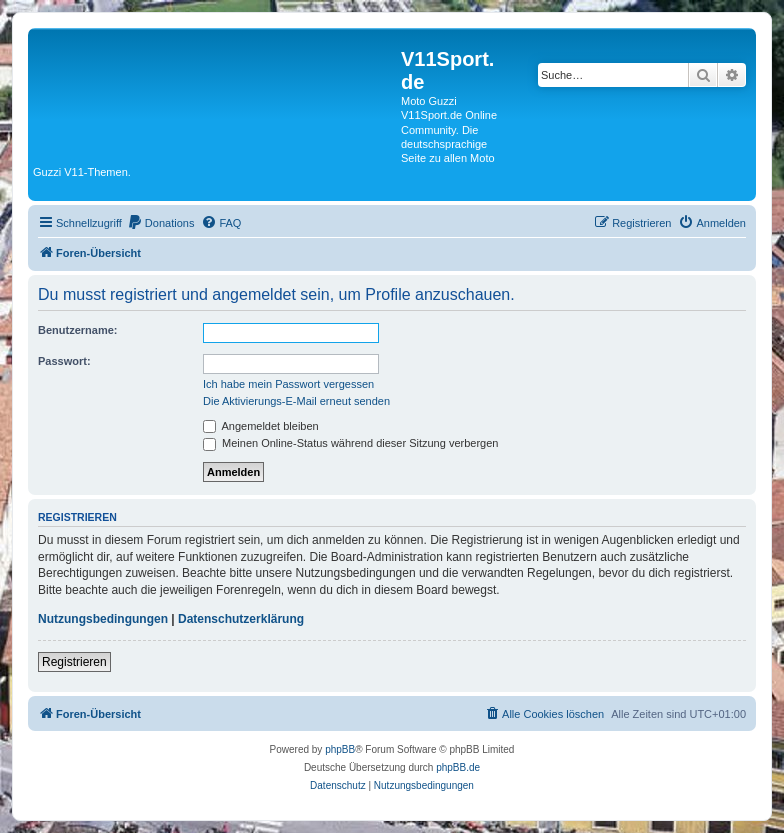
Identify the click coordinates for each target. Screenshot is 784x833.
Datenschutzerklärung (241, 619)
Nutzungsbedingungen (103, 619)
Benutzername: (77, 330)
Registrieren (74, 662)
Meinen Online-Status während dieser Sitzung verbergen (350, 443)
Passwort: (64, 361)
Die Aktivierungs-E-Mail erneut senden (296, 401)
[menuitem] (161, 223)
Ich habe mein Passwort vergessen (288, 384)
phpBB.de (458, 767)
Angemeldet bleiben (261, 426)
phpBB (340, 749)
